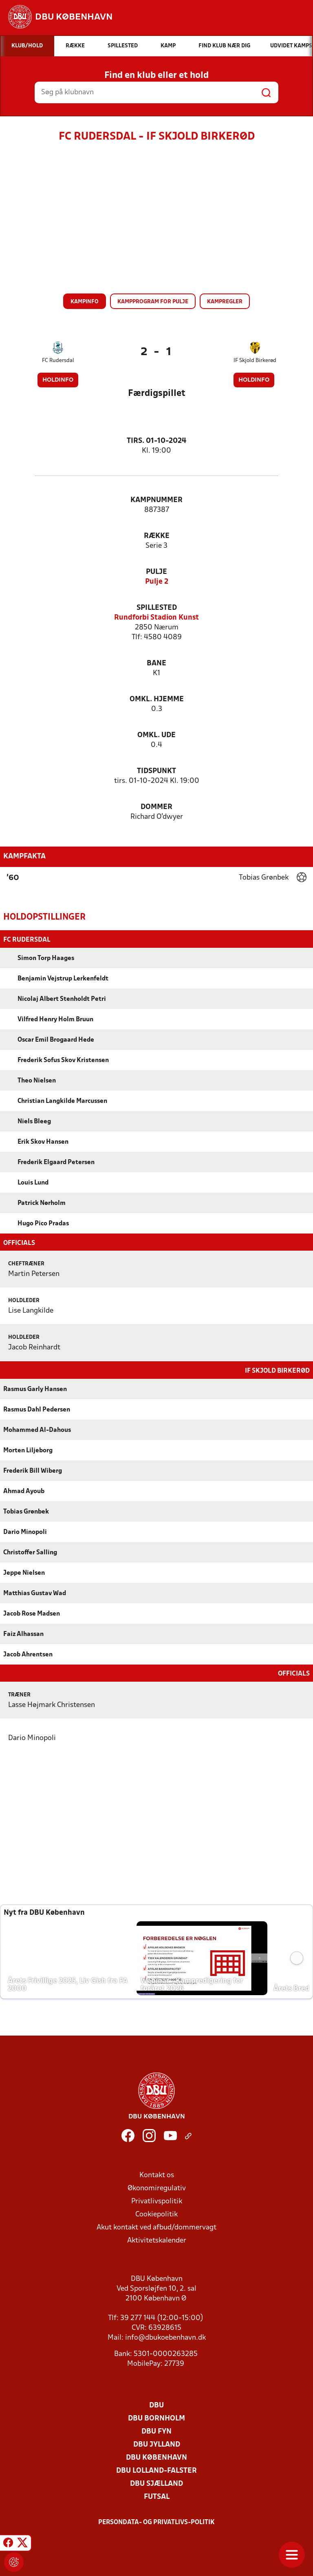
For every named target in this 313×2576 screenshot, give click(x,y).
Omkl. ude (156, 735)
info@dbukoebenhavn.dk (165, 2337)
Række (157, 536)
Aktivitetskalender (156, 2239)
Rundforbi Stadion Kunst (156, 617)
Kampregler (224, 301)
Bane (156, 663)
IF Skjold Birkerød (255, 360)
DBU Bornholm (156, 2417)
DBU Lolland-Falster (156, 2470)
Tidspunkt (156, 771)
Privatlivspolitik (156, 2200)
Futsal (157, 2496)
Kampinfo (85, 301)
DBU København (156, 2457)
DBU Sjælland (156, 2483)
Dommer (156, 807)
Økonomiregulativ (157, 2187)
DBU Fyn (156, 2430)
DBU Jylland (156, 2443)
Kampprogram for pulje (152, 301)
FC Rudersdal (58, 360)
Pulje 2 (156, 581)
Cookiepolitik (156, 2213)
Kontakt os (156, 2174)
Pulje (156, 572)
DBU (156, 2404)
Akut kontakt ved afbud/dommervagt (156, 2226)
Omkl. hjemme (157, 699)
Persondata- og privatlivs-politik (156, 2522)
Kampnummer (156, 500)
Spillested (157, 608)
